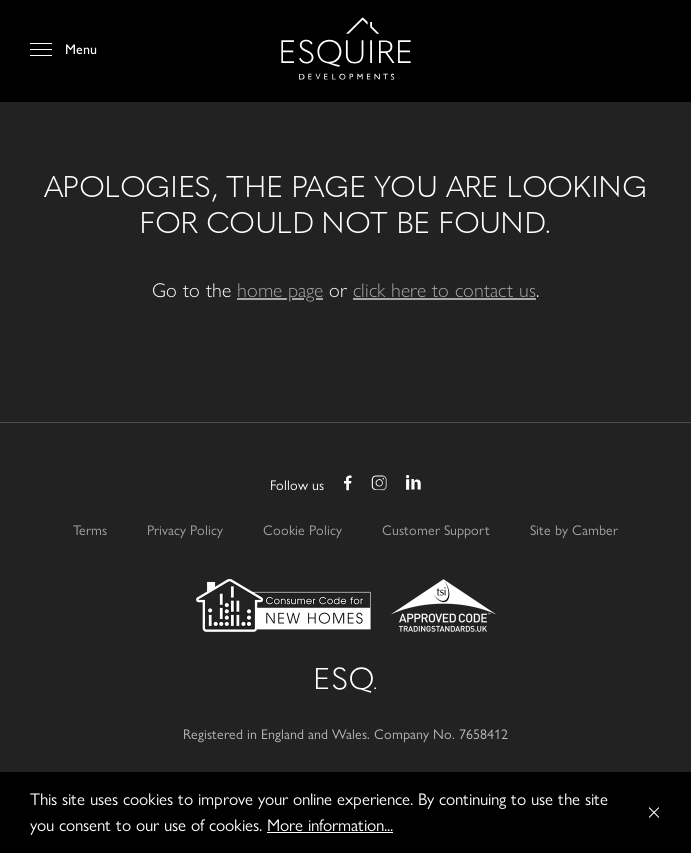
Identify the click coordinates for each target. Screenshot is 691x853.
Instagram (380, 485)
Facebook (348, 485)
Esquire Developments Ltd (346, 48)
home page (280, 288)
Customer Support (436, 530)
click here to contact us (444, 288)
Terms (90, 530)
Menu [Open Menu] (81, 50)
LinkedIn (412, 485)
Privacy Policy (185, 530)
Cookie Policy (302, 530)
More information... (330, 825)
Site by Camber (574, 530)
